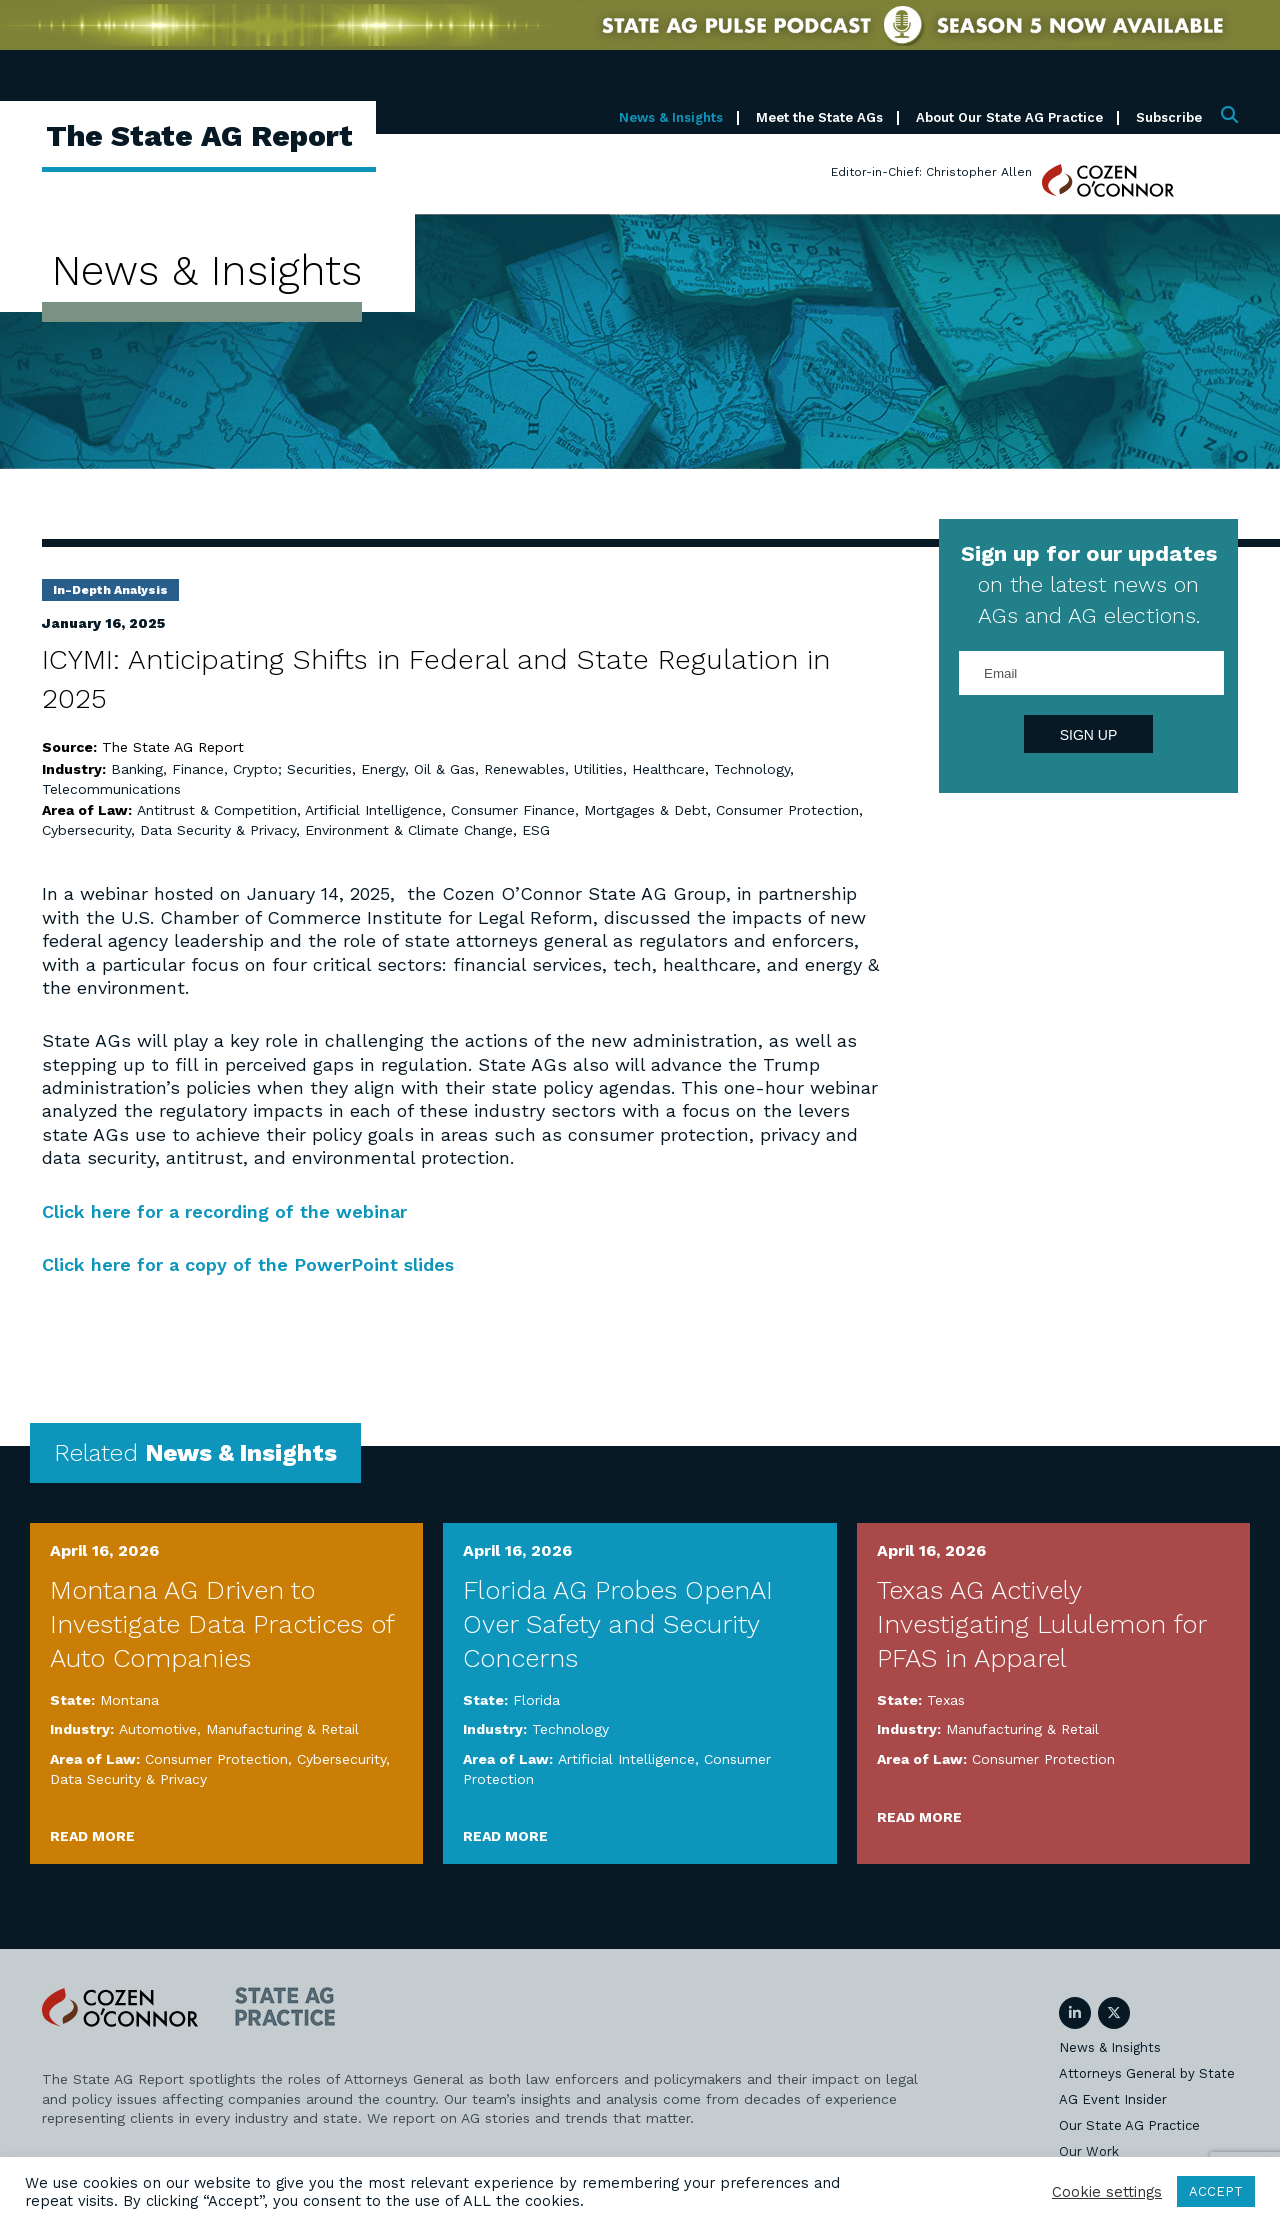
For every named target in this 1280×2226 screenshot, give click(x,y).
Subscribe (1169, 117)
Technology (752, 769)
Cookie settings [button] (1107, 2192)
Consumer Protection (787, 810)
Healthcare (668, 769)
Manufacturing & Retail (282, 1729)
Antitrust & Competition (217, 810)
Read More (92, 1836)
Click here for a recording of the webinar (224, 1211)
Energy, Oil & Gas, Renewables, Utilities (492, 769)
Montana (129, 1700)
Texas (946, 1700)
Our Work (1089, 2151)
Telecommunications (111, 789)
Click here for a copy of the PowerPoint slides (248, 1264)
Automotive (158, 1729)
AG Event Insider (1113, 2099)
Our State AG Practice (1129, 2125)
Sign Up (1089, 735)
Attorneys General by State (1147, 2073)
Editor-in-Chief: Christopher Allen (931, 172)
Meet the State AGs (819, 117)
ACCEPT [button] (1216, 2191)
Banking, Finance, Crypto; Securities (231, 769)
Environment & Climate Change (409, 830)
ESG (536, 830)
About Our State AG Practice (1009, 117)
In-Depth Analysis (110, 590)
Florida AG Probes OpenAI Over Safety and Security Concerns (618, 1624)
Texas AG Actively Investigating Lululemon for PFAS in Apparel (1041, 1624)
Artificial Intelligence (373, 810)
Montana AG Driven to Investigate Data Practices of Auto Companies (222, 1624)
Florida (536, 1700)
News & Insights (671, 117)
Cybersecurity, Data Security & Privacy (169, 830)
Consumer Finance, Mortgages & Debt (579, 810)
